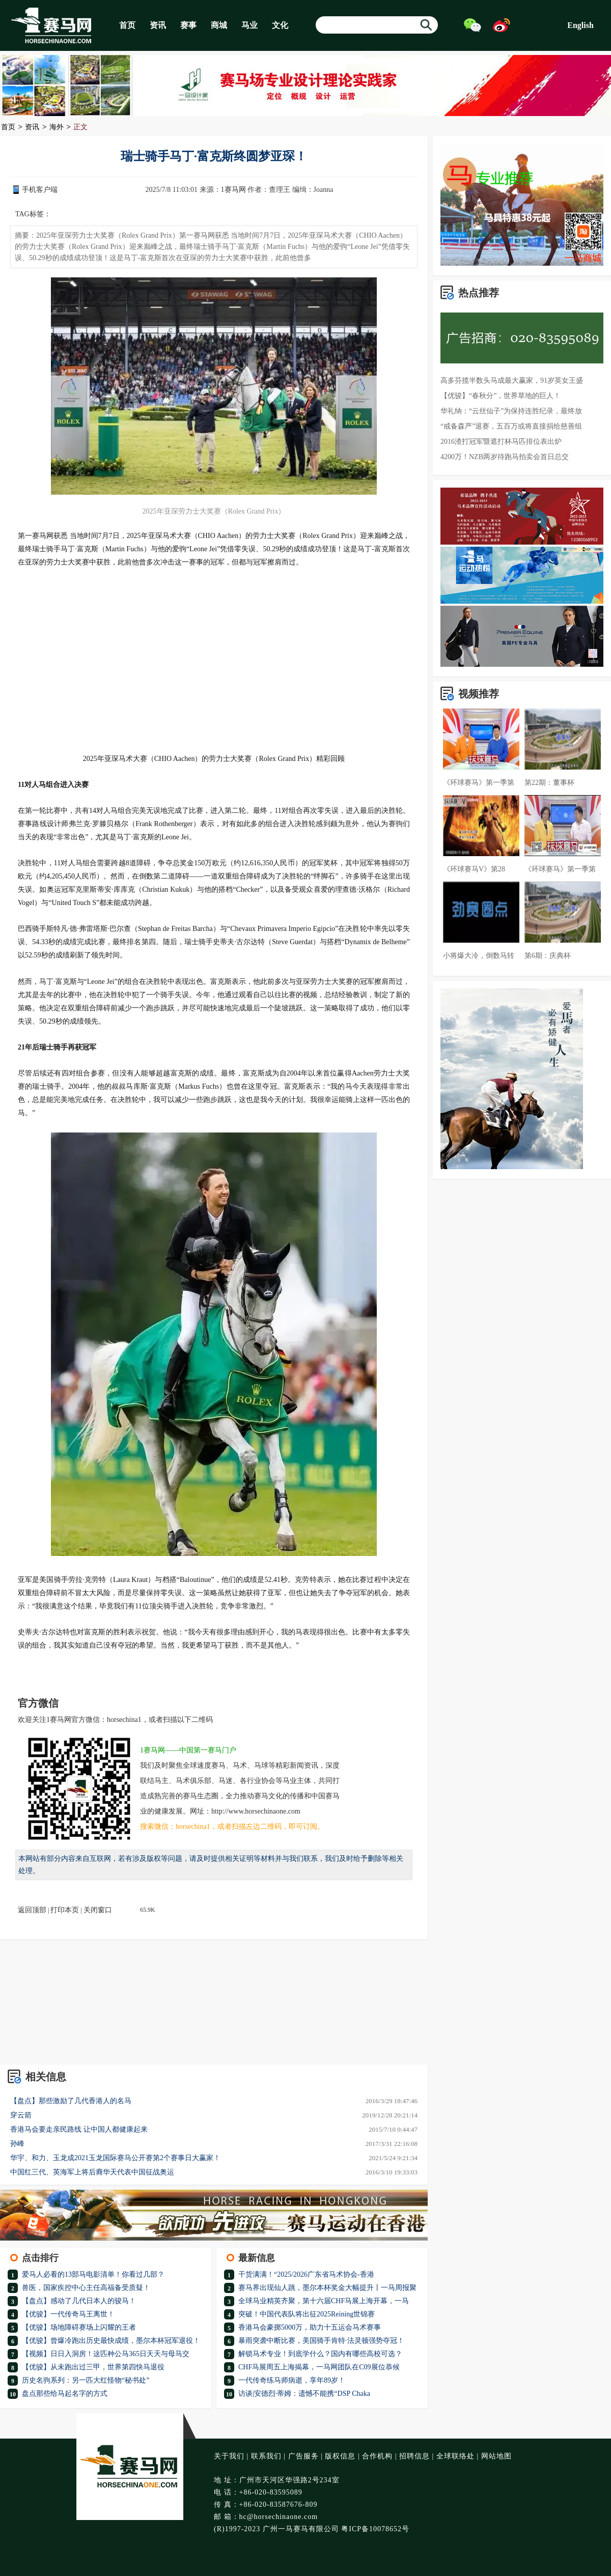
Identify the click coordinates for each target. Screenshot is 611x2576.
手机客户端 (40, 189)
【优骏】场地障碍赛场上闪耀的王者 (79, 2327)
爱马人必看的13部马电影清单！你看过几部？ (93, 2274)
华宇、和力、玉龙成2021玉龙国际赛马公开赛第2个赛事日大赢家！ (115, 2158)
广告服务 (303, 2456)
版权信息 (340, 2456)
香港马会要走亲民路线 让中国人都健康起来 (79, 2129)
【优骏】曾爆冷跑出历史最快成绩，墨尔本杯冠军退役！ (111, 2340)
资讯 (158, 25)
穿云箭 (21, 2115)
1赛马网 (233, 189)
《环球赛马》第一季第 (478, 782)
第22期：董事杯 (549, 782)
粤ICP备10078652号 (375, 2529)
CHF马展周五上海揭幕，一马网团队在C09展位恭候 (319, 2367)
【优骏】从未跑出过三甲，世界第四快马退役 (93, 2367)
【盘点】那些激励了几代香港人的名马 (70, 2101)
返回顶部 (32, 1910)
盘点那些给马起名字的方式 (64, 2393)
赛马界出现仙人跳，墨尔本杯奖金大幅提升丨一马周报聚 (327, 2287)
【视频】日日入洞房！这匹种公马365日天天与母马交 (105, 2354)
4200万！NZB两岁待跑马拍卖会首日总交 (504, 457)
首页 (127, 25)
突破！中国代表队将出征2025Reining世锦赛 (306, 2314)
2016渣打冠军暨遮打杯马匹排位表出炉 (501, 441)
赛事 (188, 25)
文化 (280, 25)
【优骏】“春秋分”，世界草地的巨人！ (500, 396)
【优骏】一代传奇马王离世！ (68, 2314)
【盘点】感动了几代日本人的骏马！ (79, 2301)
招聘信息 (414, 2456)
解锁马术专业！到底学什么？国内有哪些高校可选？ (320, 2354)
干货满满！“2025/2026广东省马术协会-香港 (306, 2274)
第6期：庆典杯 (547, 955)
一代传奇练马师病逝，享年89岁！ (291, 2380)
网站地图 (496, 2456)
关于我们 (229, 2456)
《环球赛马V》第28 (474, 869)
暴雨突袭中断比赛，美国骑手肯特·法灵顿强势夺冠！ (321, 2340)
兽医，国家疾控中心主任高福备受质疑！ (86, 2287)
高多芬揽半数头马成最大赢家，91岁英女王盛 (511, 380)
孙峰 (17, 2143)
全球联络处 (455, 2456)
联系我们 (266, 2456)
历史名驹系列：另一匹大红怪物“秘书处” (85, 2380)
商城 (219, 25)
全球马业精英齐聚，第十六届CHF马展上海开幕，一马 (323, 2301)
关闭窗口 (98, 1910)
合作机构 (377, 2456)
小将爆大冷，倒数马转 (478, 955)
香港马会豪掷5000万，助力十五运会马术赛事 (309, 2327)
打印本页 (64, 1910)
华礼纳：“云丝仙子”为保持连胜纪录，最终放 (511, 411)
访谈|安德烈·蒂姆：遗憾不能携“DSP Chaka (304, 2393)
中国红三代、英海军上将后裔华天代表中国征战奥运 (92, 2172)
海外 (56, 127)
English (580, 25)
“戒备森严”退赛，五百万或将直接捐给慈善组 (511, 426)
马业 (249, 25)
